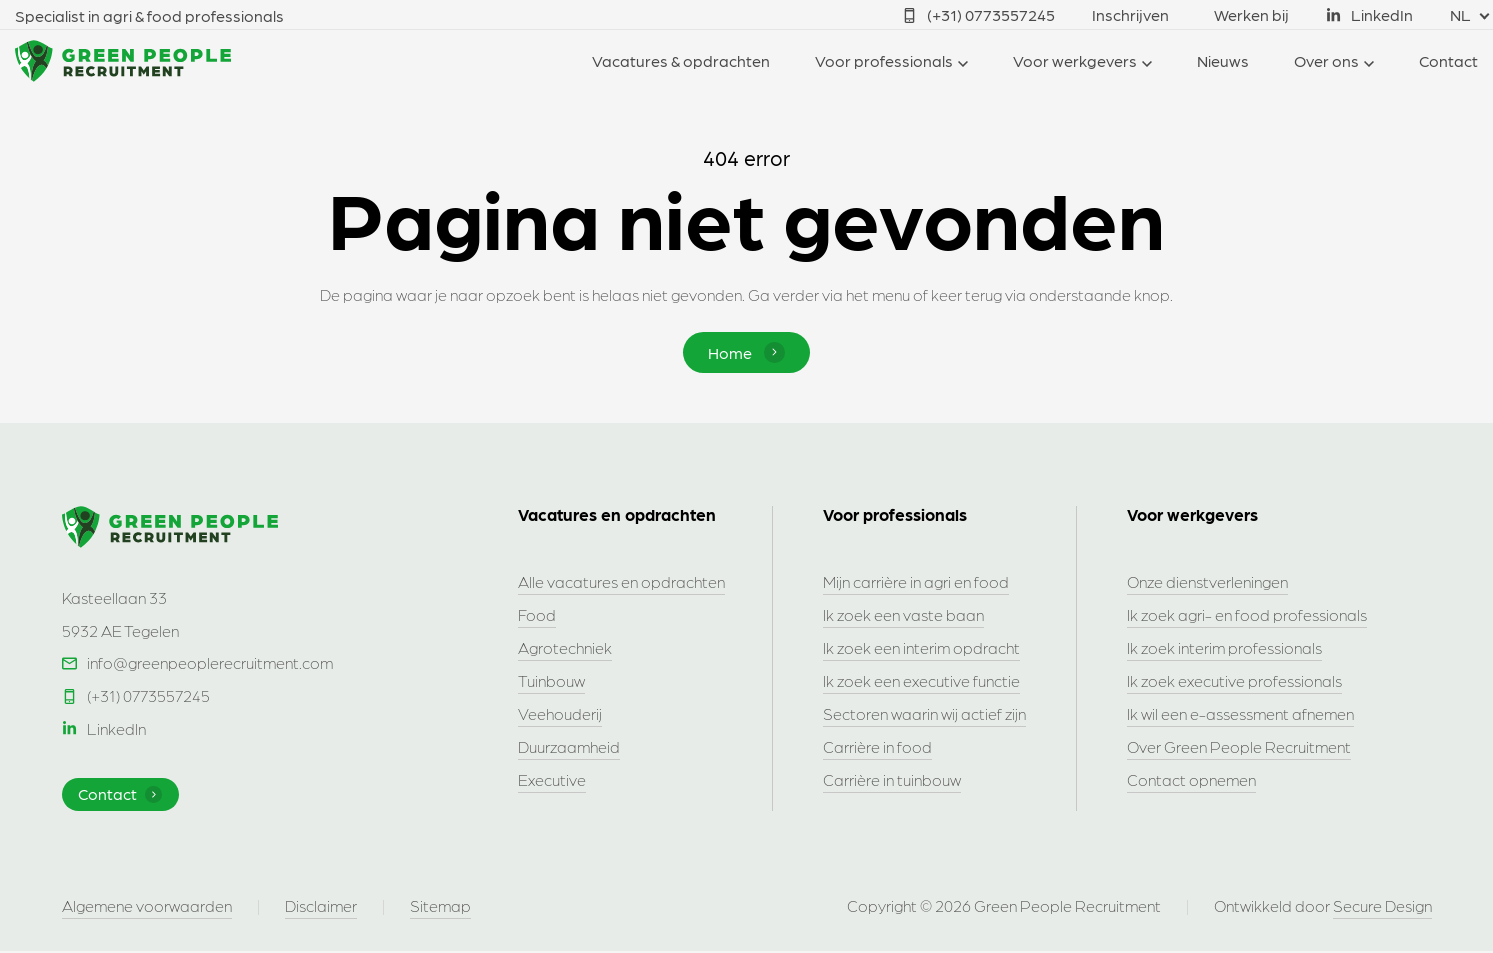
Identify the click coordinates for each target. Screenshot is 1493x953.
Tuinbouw (551, 681)
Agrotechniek (565, 648)
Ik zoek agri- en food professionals (1247, 615)
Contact (1448, 60)
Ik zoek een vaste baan (903, 615)
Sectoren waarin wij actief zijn (924, 714)
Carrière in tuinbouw (892, 780)
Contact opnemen (1191, 780)
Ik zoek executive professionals (1234, 681)
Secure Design (1382, 907)
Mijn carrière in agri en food (916, 582)
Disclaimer (321, 907)
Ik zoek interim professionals (1224, 648)
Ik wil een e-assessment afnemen (1240, 714)
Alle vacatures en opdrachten (621, 582)
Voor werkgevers (1075, 60)
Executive (552, 780)
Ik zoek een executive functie (921, 681)
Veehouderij (560, 714)
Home (746, 352)
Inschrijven (1130, 14)
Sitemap (440, 907)
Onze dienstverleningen (1207, 582)
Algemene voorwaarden (147, 907)
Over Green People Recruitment (1239, 747)
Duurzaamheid (569, 747)
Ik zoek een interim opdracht (921, 648)
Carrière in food (877, 747)
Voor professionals (884, 60)
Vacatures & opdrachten (681, 60)
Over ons (1326, 60)
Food (537, 615)
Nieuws (1223, 60)
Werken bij (1251, 14)
